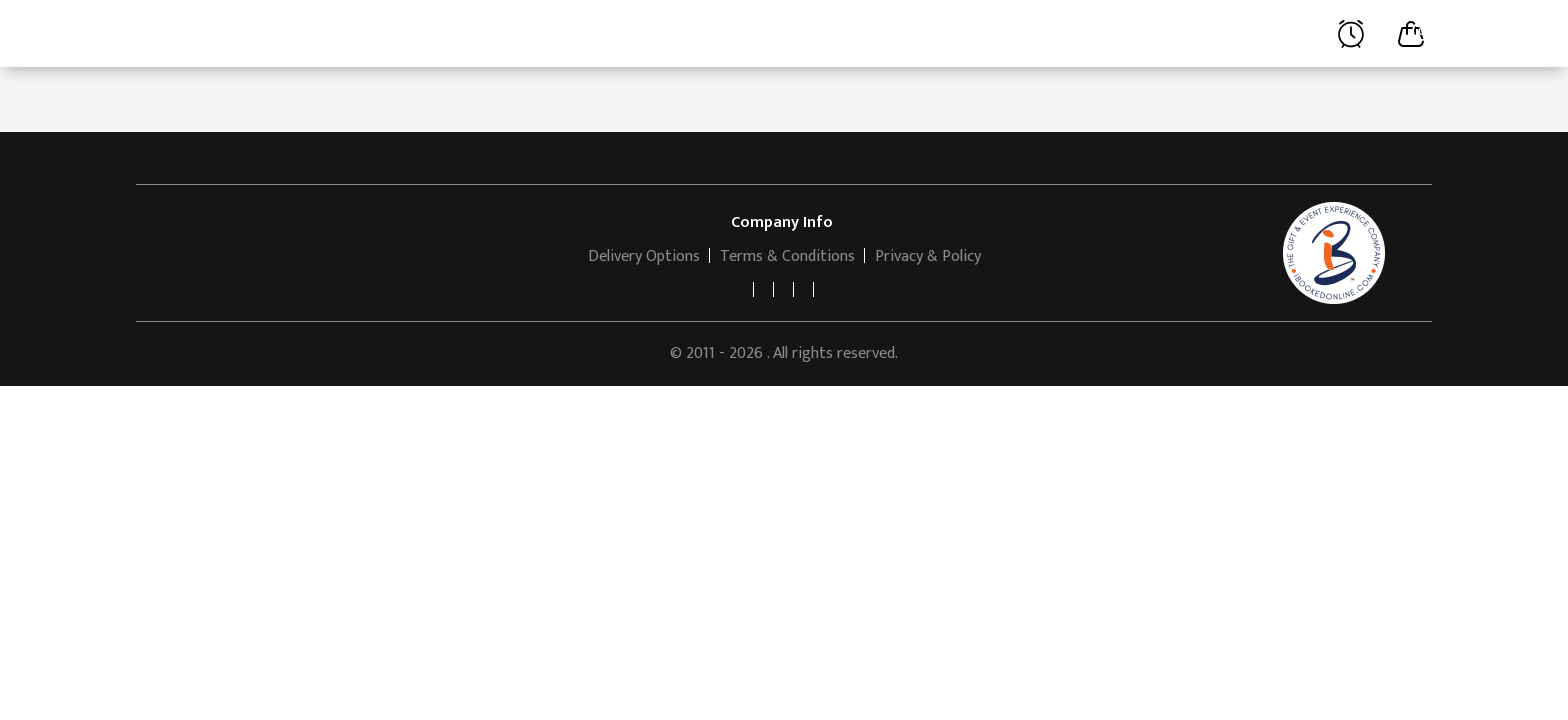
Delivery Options (644, 256)
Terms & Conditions (787, 256)
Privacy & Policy (928, 256)
